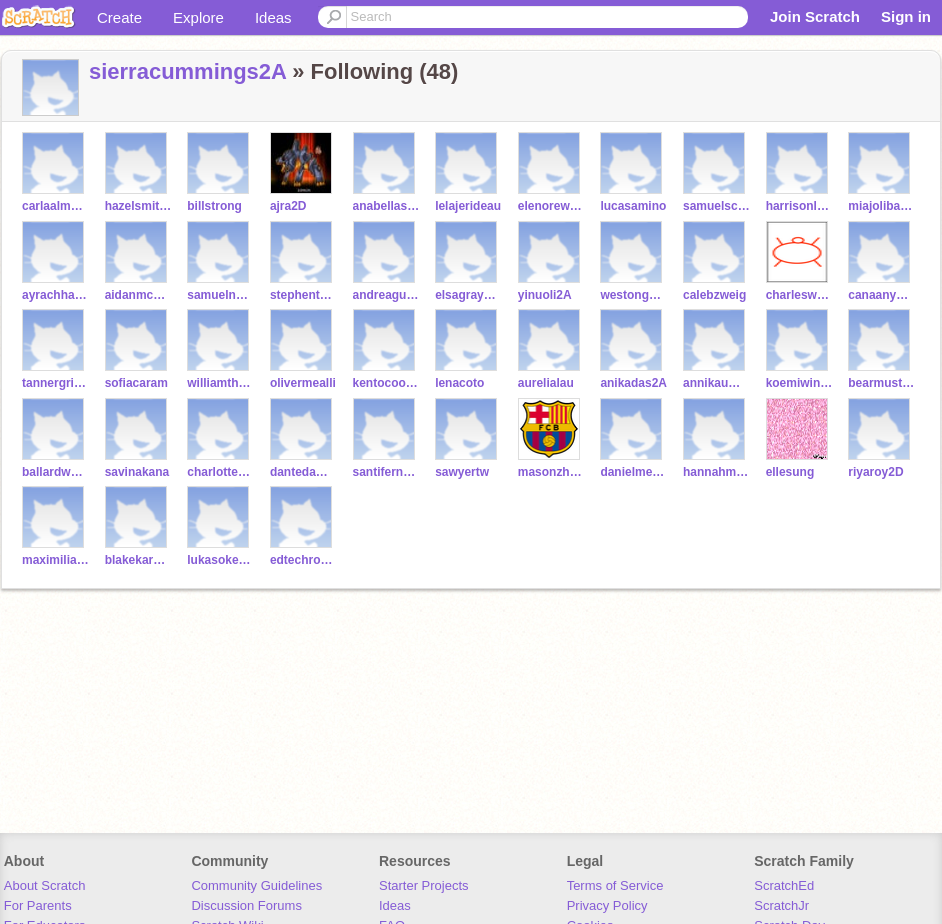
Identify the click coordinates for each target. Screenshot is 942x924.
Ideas (273, 17)
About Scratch (45, 885)
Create (119, 17)
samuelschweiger (716, 206)
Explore (198, 17)
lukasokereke (220, 560)
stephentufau (303, 295)
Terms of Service (615, 885)
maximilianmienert (55, 560)
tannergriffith (55, 383)
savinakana (137, 472)
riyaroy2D (875, 472)
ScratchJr (781, 905)
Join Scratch (815, 16)
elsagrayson (468, 295)
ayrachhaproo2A (55, 295)
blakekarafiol (138, 560)
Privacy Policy (607, 905)
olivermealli (303, 383)
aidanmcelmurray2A (138, 295)
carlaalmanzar (55, 206)
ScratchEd (784, 885)
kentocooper (386, 383)
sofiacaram (136, 383)
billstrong (214, 206)
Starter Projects (424, 885)
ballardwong (55, 472)
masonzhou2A (551, 472)
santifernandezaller (386, 472)
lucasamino (633, 206)
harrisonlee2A (799, 206)
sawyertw (462, 472)
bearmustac (881, 383)
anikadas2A (633, 383)
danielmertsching (633, 472)
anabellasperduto (386, 206)
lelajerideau (468, 206)
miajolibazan (881, 206)
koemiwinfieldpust (799, 383)
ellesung (790, 472)
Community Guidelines (256, 885)
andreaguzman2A (386, 295)
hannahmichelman (716, 472)
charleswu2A (799, 295)
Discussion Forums (246, 905)
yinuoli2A (545, 295)
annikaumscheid (716, 383)
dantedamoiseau (303, 472)
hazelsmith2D (138, 206)
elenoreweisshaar (551, 206)
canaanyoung (881, 295)
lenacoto (459, 383)
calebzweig (714, 295)
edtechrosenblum (303, 560)
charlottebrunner (220, 472)
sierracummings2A (187, 71)
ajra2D (288, 206)
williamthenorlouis (220, 383)
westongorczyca (633, 295)
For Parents (38, 905)
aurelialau (546, 383)
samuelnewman (220, 295)
